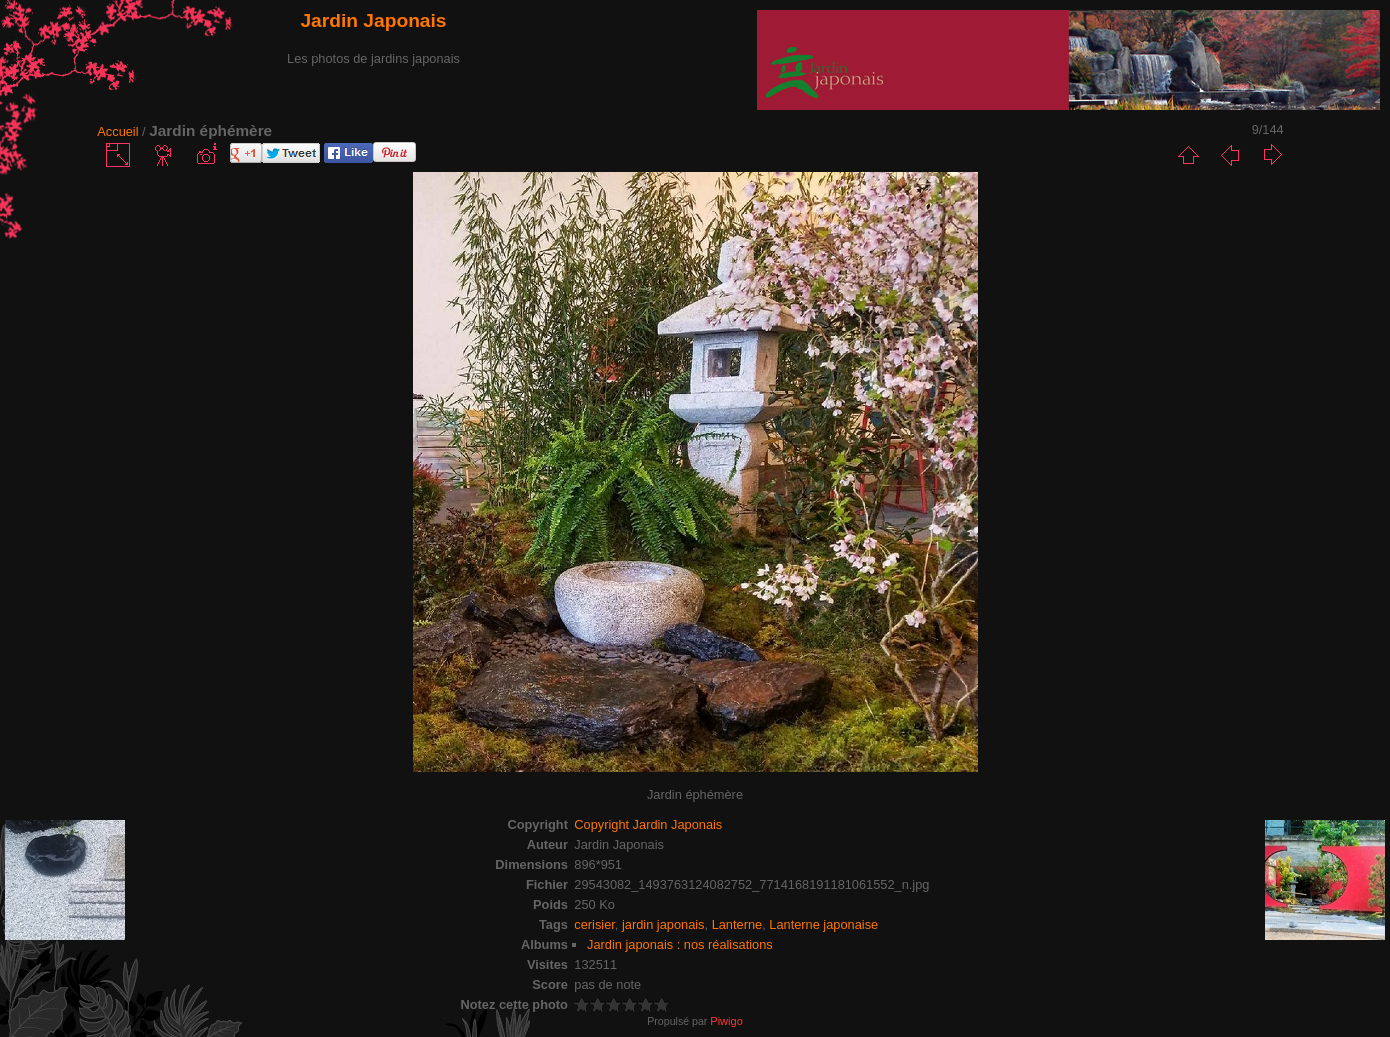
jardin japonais (663, 924)
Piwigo (726, 1021)
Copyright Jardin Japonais (648, 824)
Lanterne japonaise (823, 924)
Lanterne (737, 924)
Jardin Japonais (373, 20)
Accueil (117, 131)
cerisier (594, 924)
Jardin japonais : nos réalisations (680, 944)
